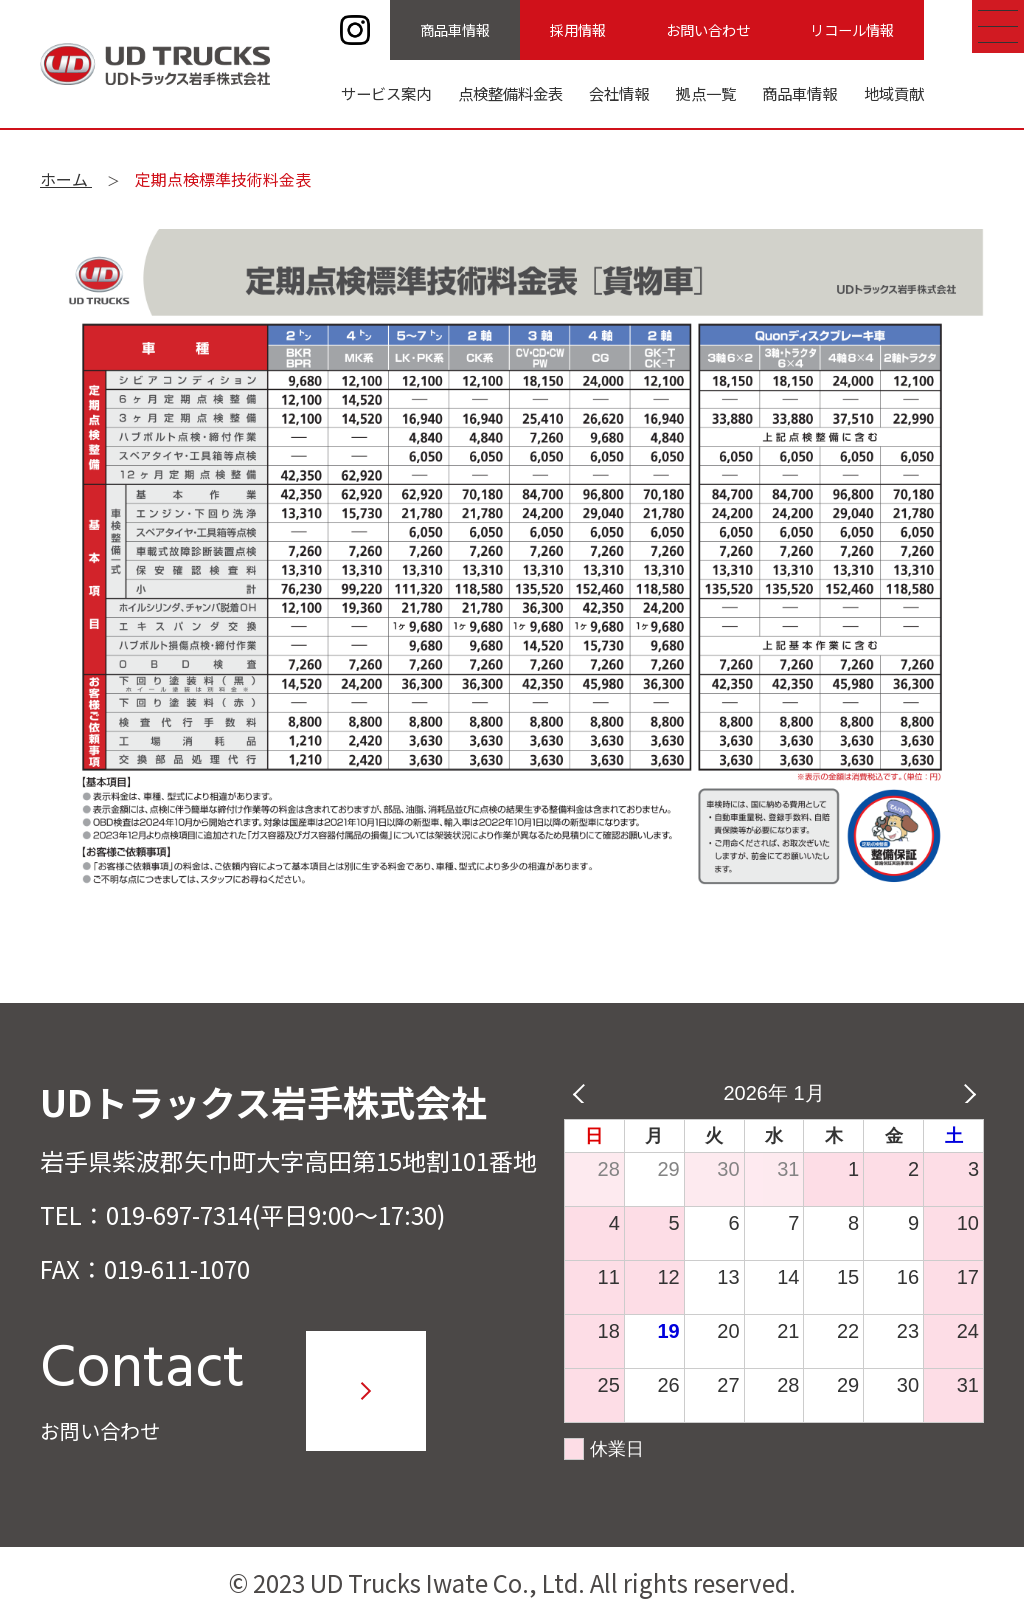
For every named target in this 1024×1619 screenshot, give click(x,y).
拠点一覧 (706, 93)
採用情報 (578, 29)
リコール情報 (852, 29)
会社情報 (619, 93)
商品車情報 (455, 29)
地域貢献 (894, 93)
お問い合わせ (708, 29)
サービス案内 (386, 93)
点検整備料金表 (510, 93)
